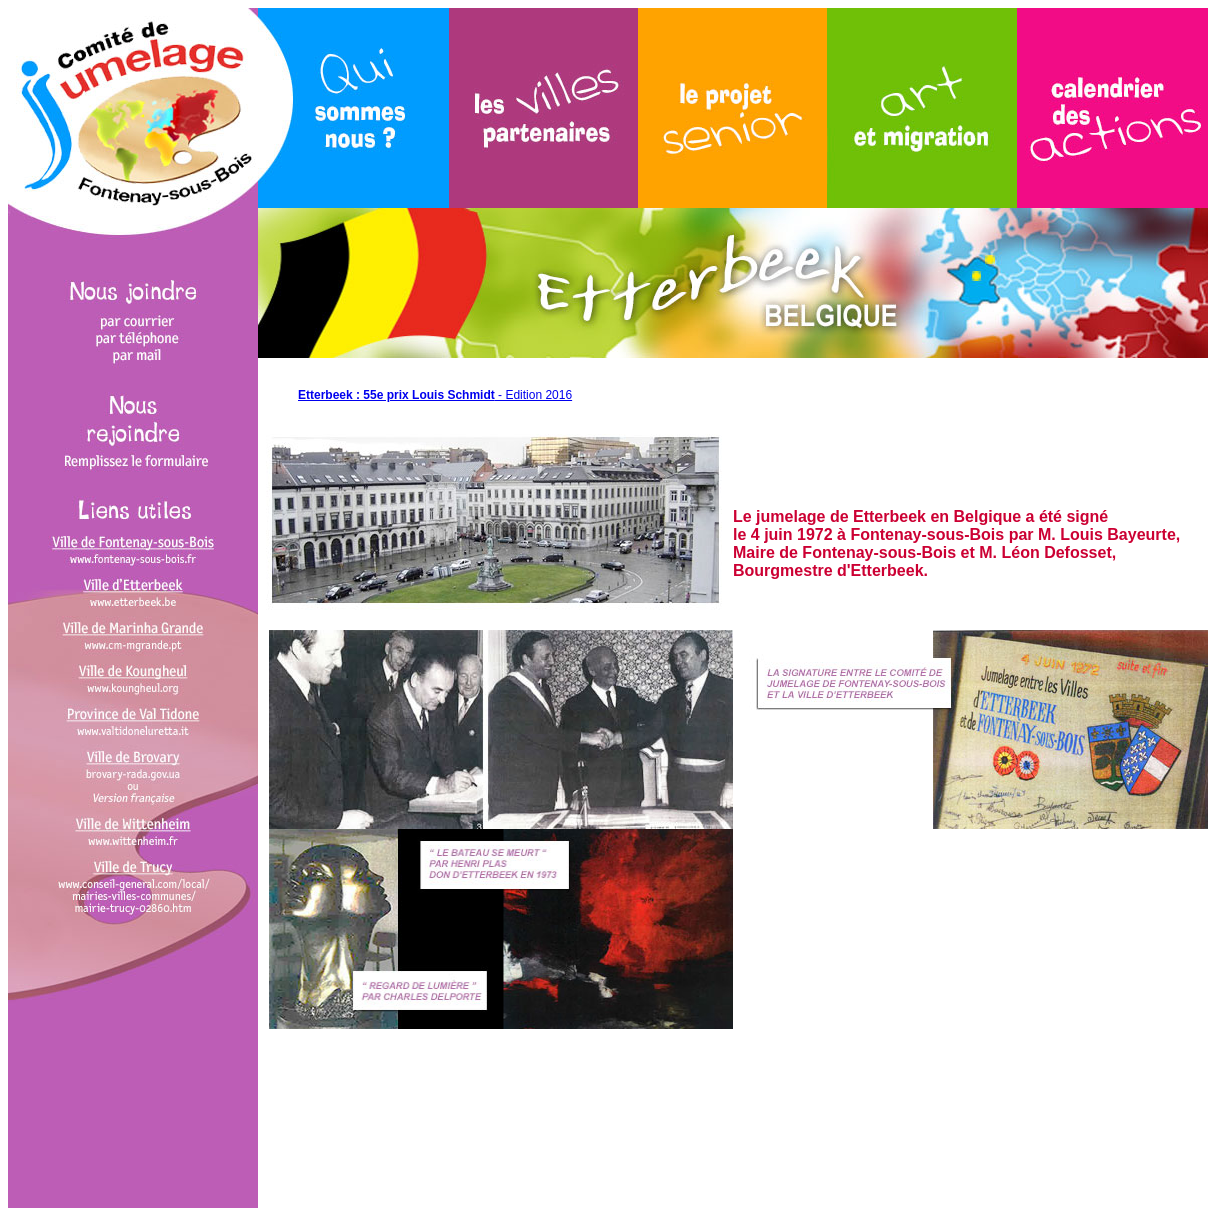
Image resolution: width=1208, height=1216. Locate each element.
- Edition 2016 (533, 395)
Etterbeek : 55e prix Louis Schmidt (396, 395)
